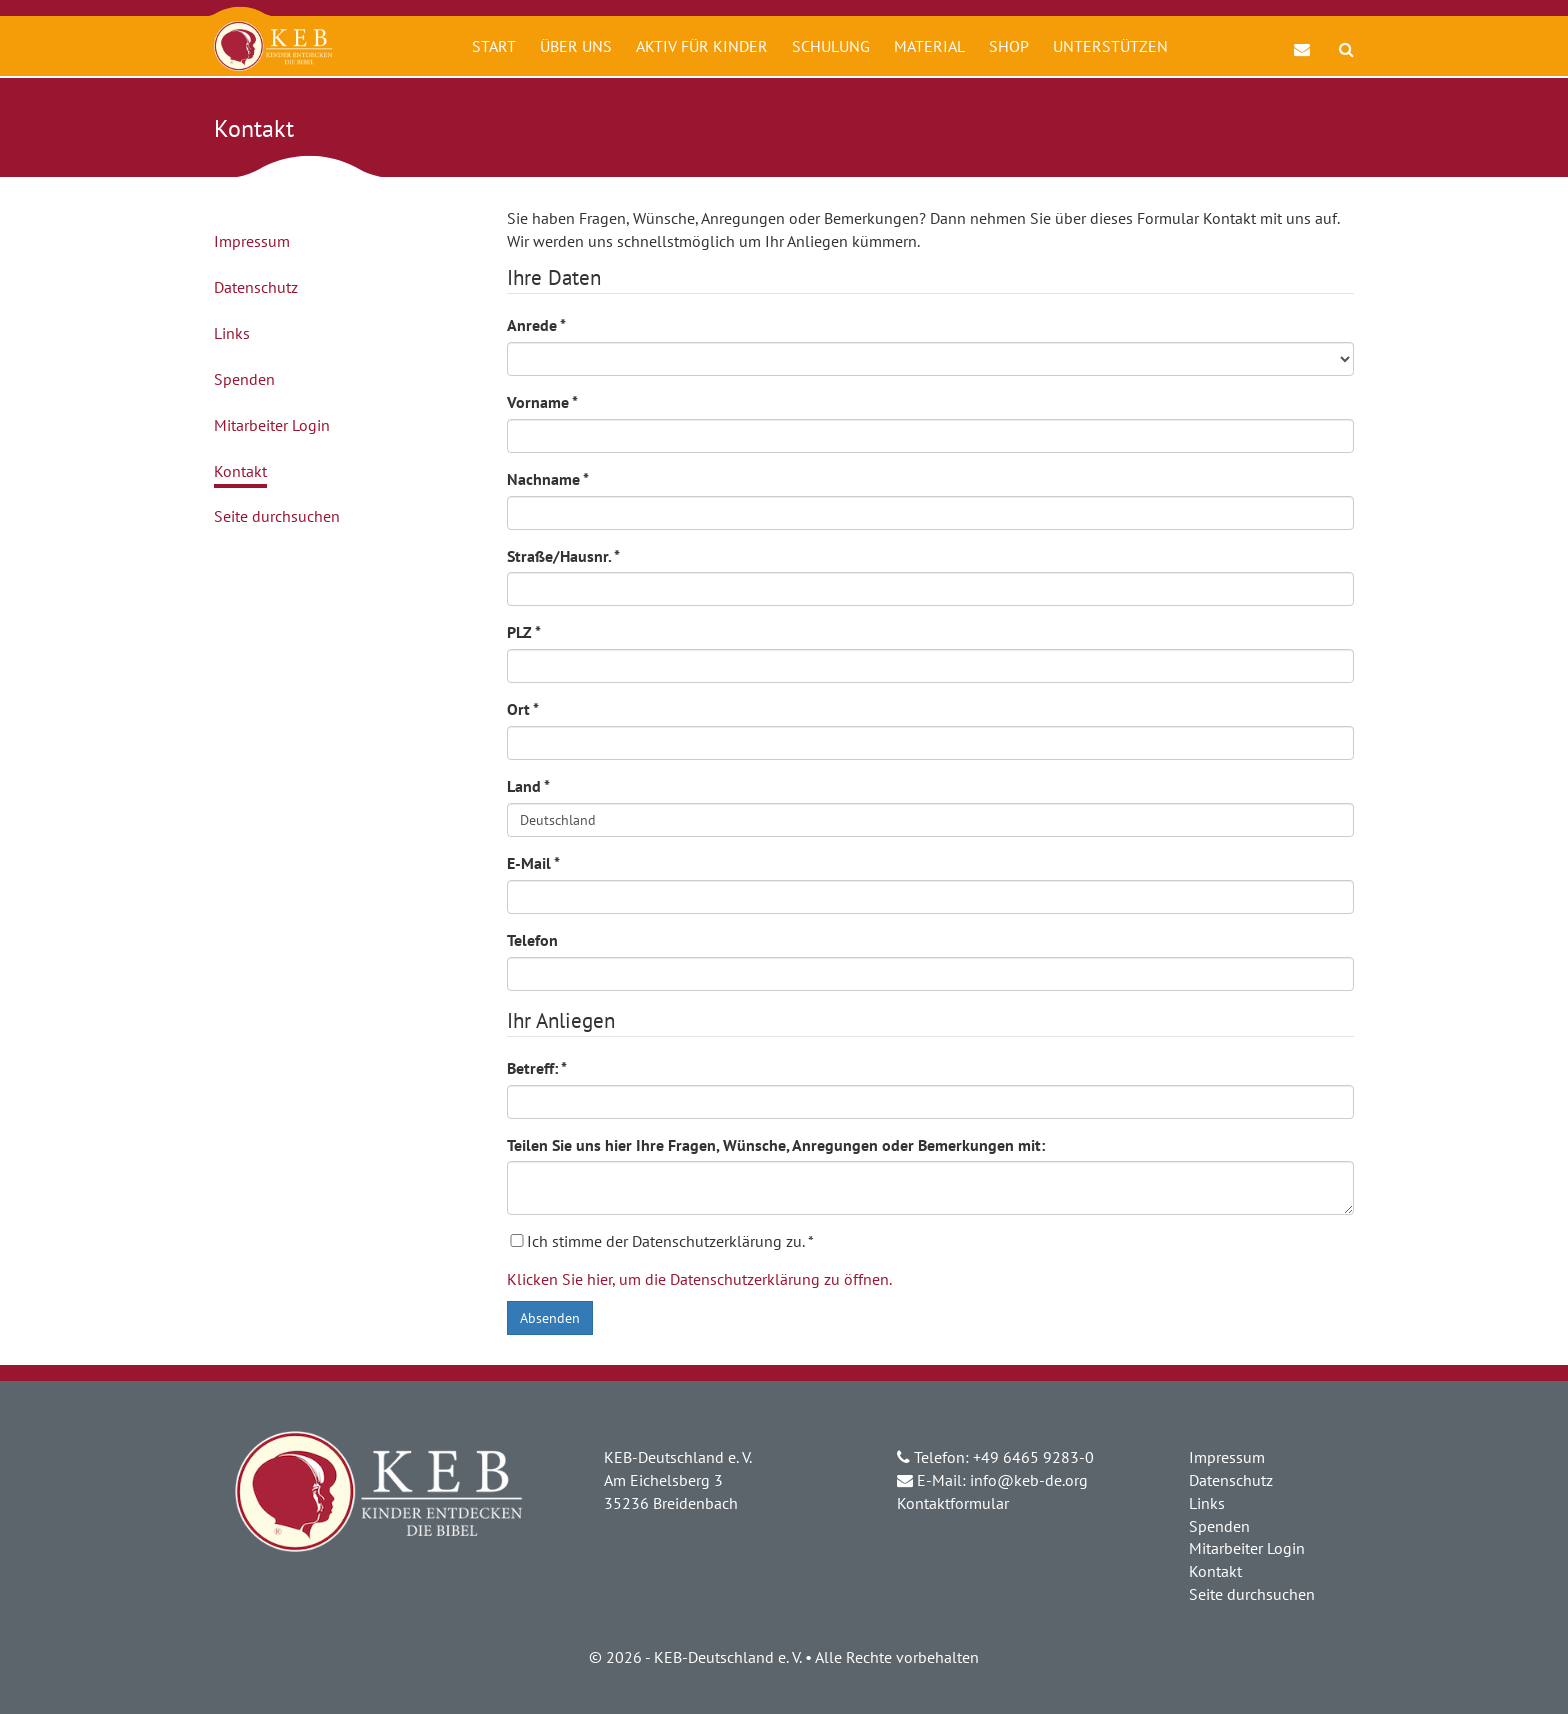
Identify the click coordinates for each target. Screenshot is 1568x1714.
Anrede (536, 325)
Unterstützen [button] (1110, 46)
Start (494, 46)
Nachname (548, 479)
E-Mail (533, 863)
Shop (1009, 46)
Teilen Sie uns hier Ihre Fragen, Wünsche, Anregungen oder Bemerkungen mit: (776, 1145)
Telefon (532, 940)
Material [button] (929, 46)
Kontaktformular (953, 1503)
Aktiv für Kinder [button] (702, 46)
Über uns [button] (576, 46)
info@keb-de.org (1029, 1480)
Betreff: (537, 1068)
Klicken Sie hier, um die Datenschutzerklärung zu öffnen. (699, 1279)
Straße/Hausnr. (563, 556)
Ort (523, 709)
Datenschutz (256, 287)
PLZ (524, 632)
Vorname (542, 402)
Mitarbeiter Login (272, 425)
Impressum (252, 241)
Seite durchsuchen (277, 516)
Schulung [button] (831, 46)
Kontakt (240, 471)
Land (528, 786)
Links (232, 333)
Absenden (550, 1318)
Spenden (244, 379)
